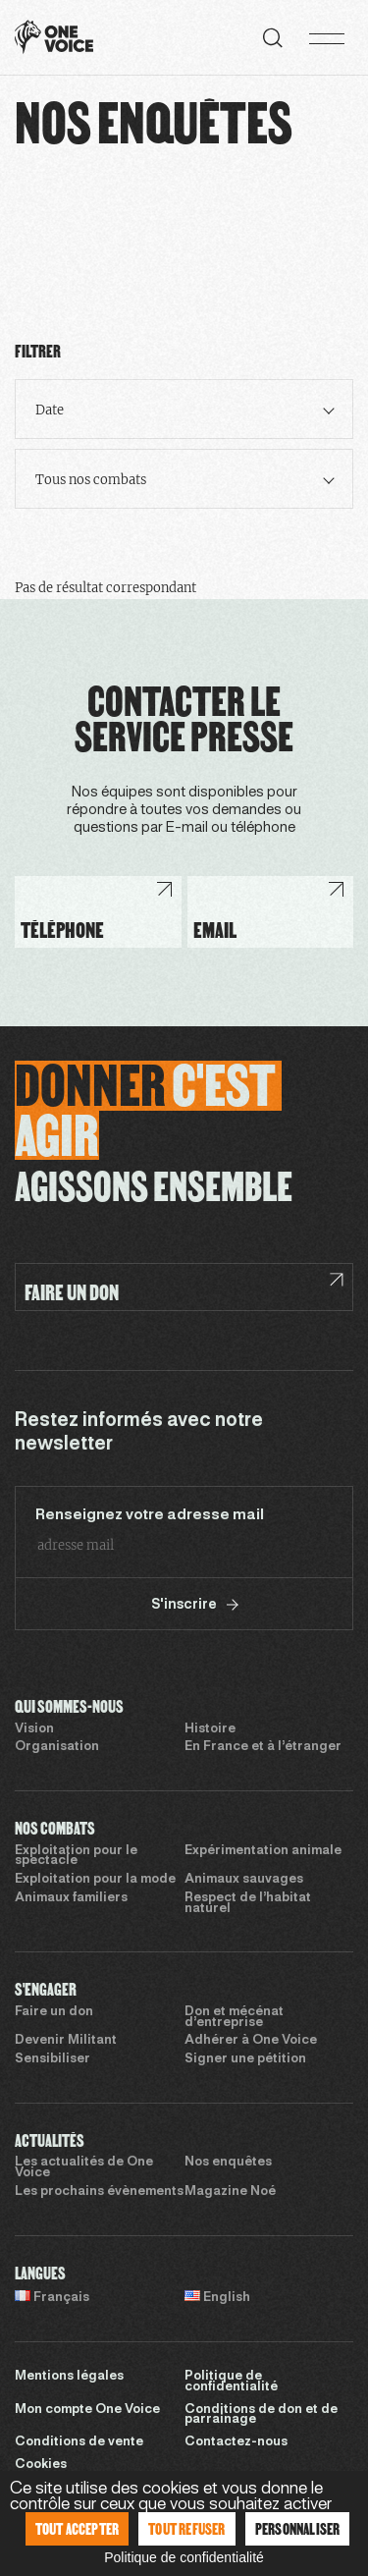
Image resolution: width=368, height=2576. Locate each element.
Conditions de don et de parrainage (261, 2415)
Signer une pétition (245, 2059)
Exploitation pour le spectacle (76, 1856)
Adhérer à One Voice (250, 2041)
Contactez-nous (236, 2442)
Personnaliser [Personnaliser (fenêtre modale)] (298, 2528)
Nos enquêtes (228, 2162)
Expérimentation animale (263, 1851)
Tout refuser (186, 2528)
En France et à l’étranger (263, 1747)
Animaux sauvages (243, 1880)
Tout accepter (77, 2528)
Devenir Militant (66, 2041)
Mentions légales (69, 2377)
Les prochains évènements (99, 2192)
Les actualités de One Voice (84, 2168)
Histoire (210, 1729)
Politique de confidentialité (231, 2382)
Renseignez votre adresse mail (149, 1515)
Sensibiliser (52, 2059)
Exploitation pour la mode (95, 1880)
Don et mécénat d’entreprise (234, 2017)
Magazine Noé (230, 2192)
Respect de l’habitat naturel (247, 1903)
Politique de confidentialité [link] (184, 2557)
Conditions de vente (79, 2442)
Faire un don (54, 2012)
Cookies (41, 2465)
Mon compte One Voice (87, 2410)
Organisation (57, 1747)
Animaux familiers (71, 1898)
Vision (34, 1729)
